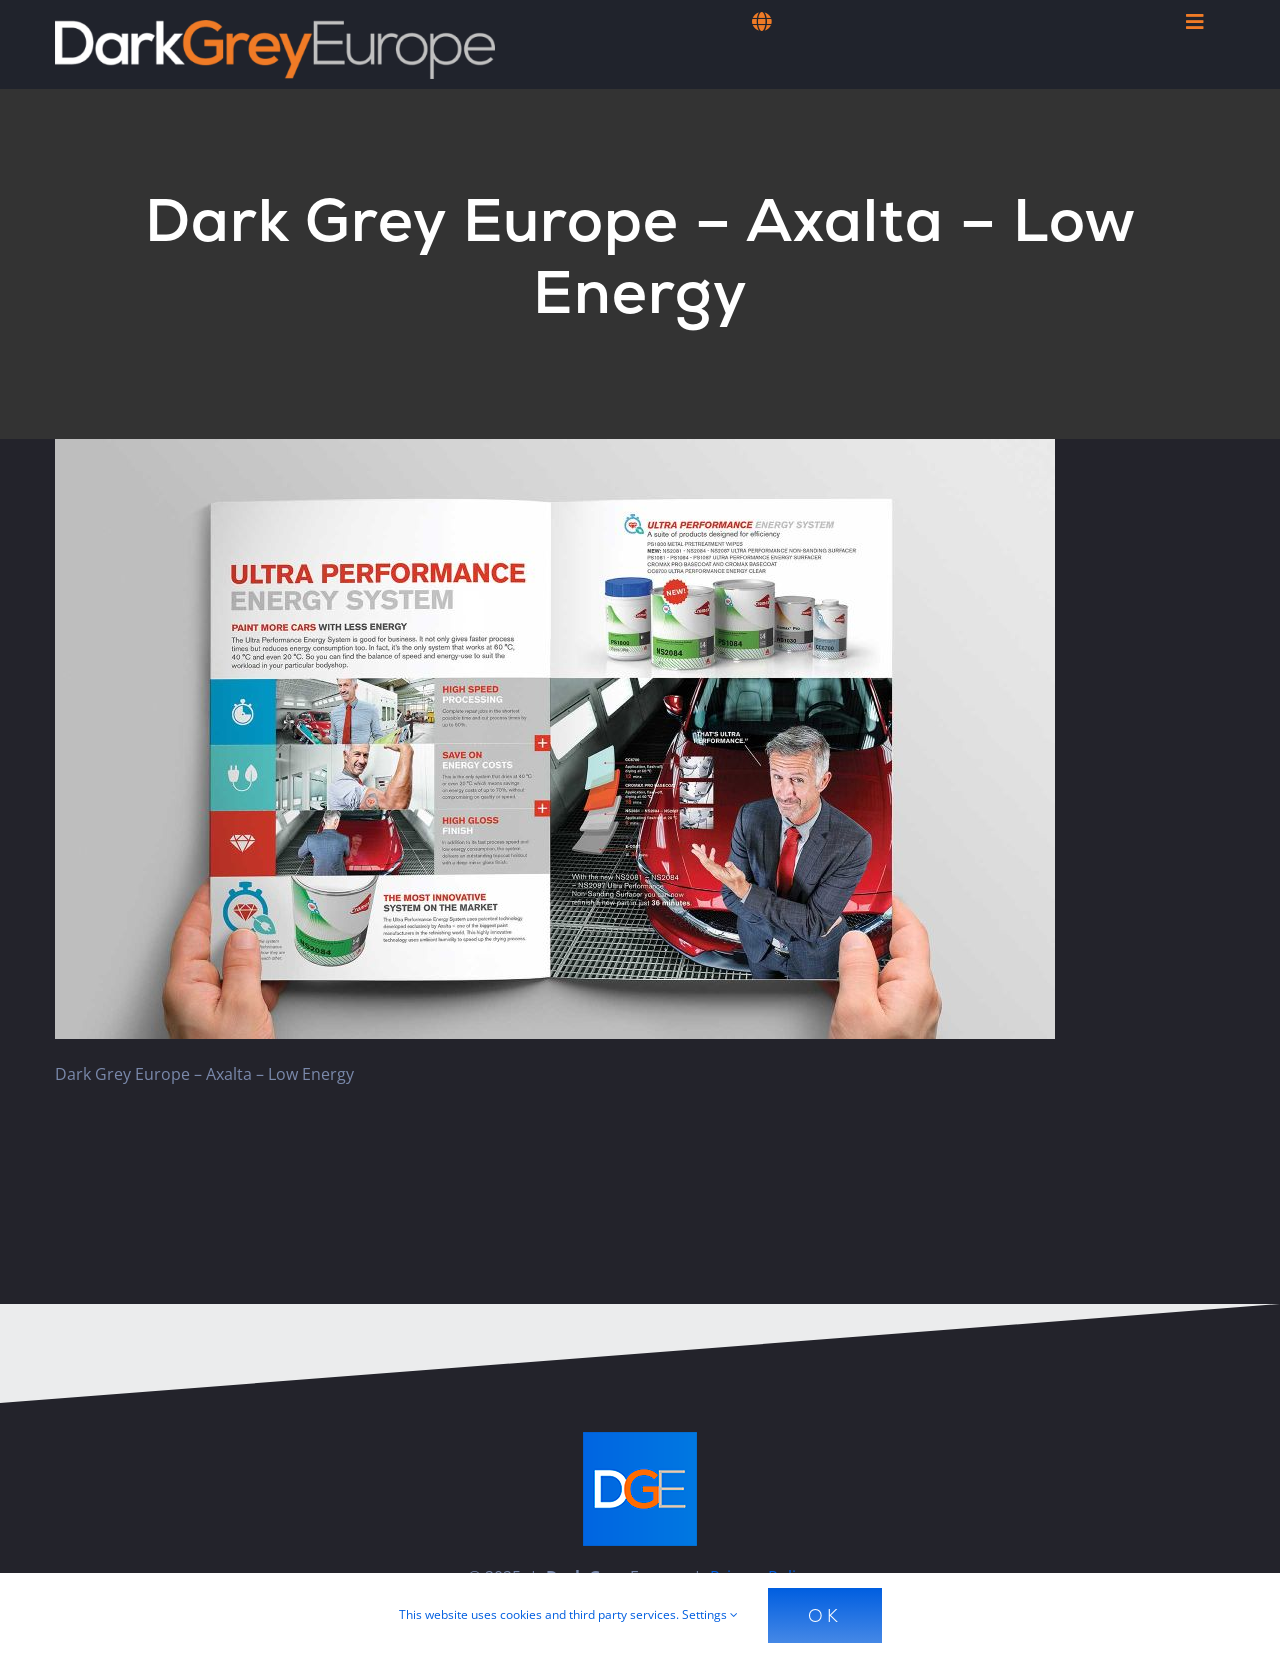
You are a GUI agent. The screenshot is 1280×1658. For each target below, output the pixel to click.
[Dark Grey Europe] (275, 28)
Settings (710, 1614)
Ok (825, 1615)
